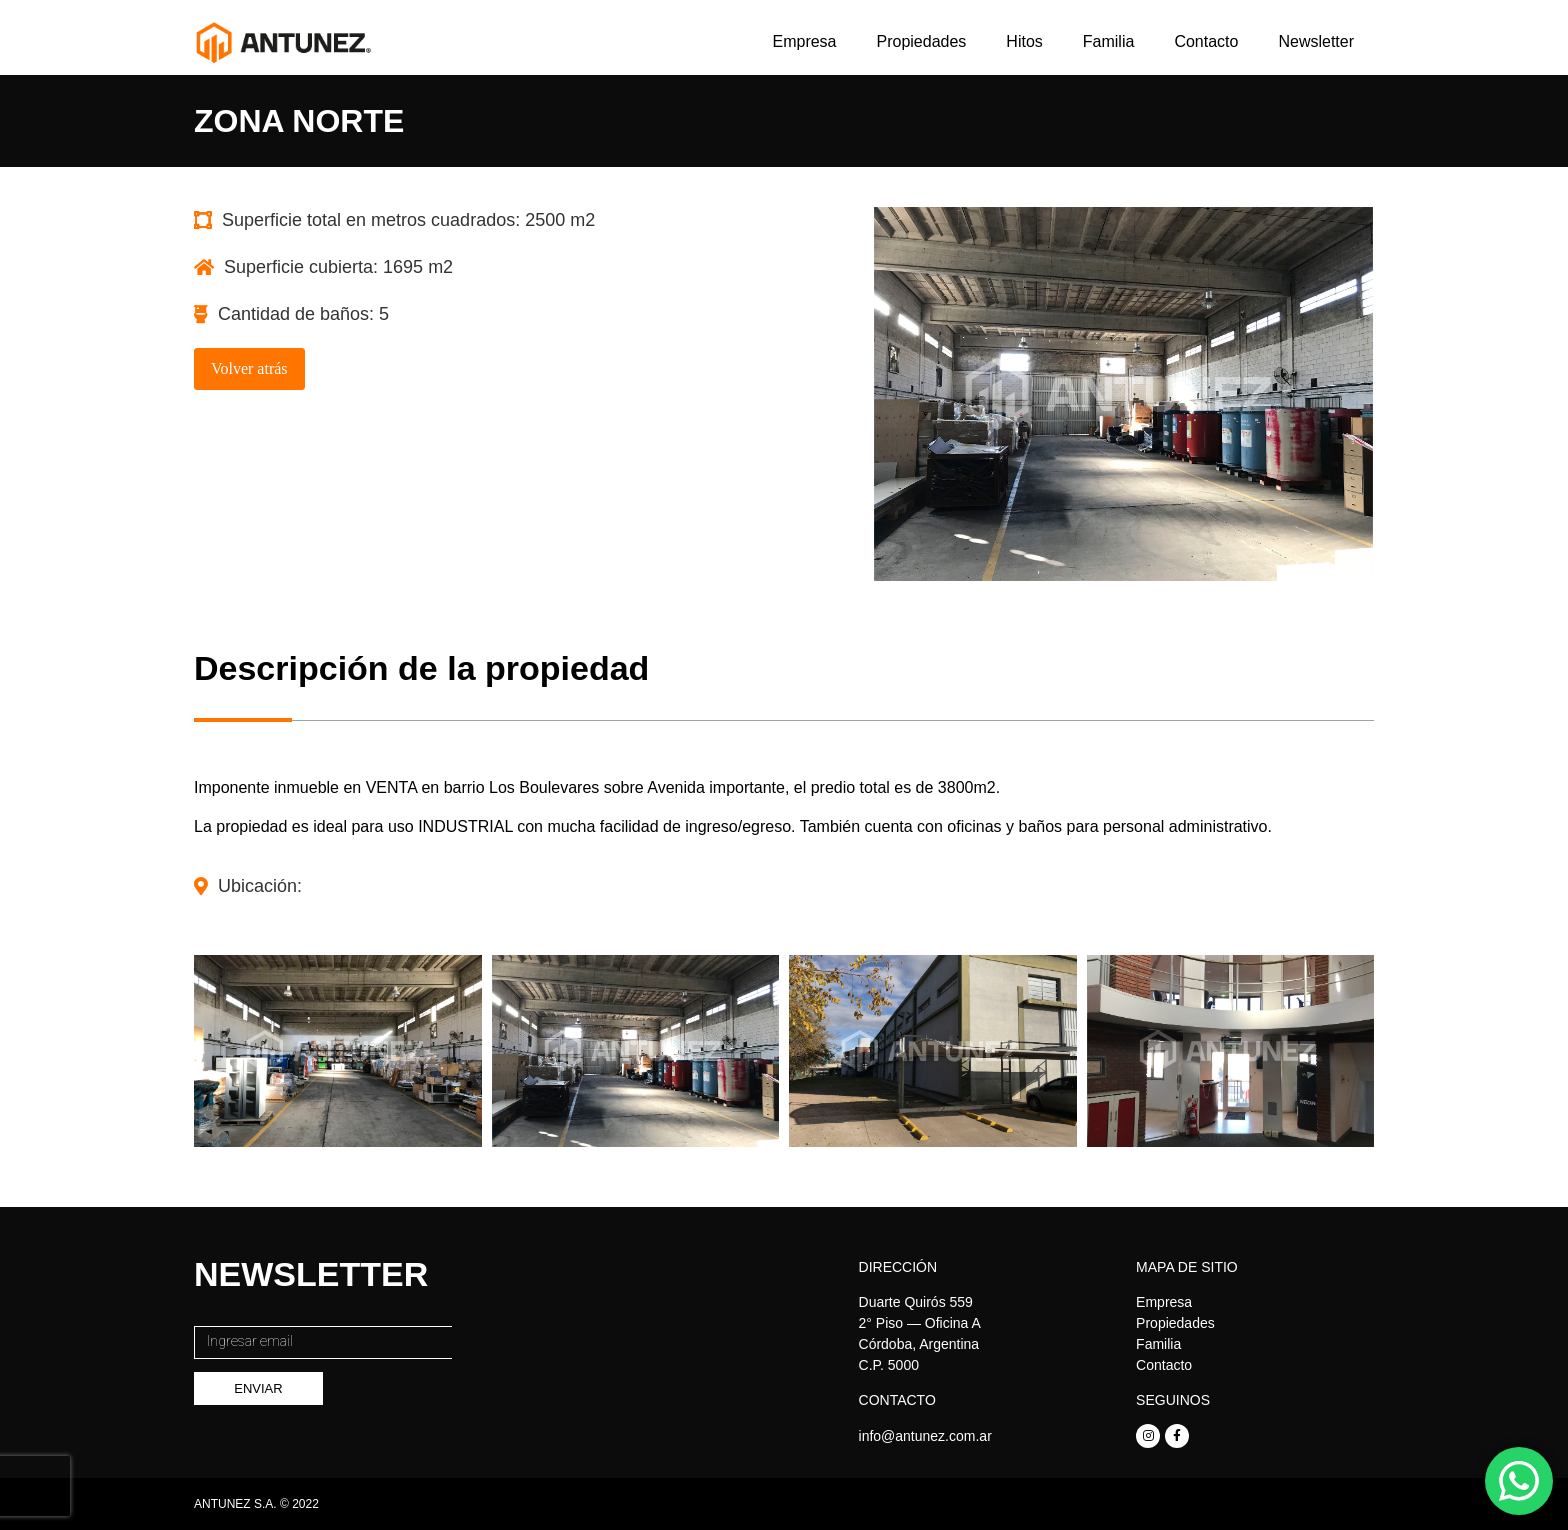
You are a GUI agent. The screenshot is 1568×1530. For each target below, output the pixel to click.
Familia (1109, 41)
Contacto (1206, 41)
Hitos (1024, 41)
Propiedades (922, 41)
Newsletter (1316, 41)
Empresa (804, 41)
